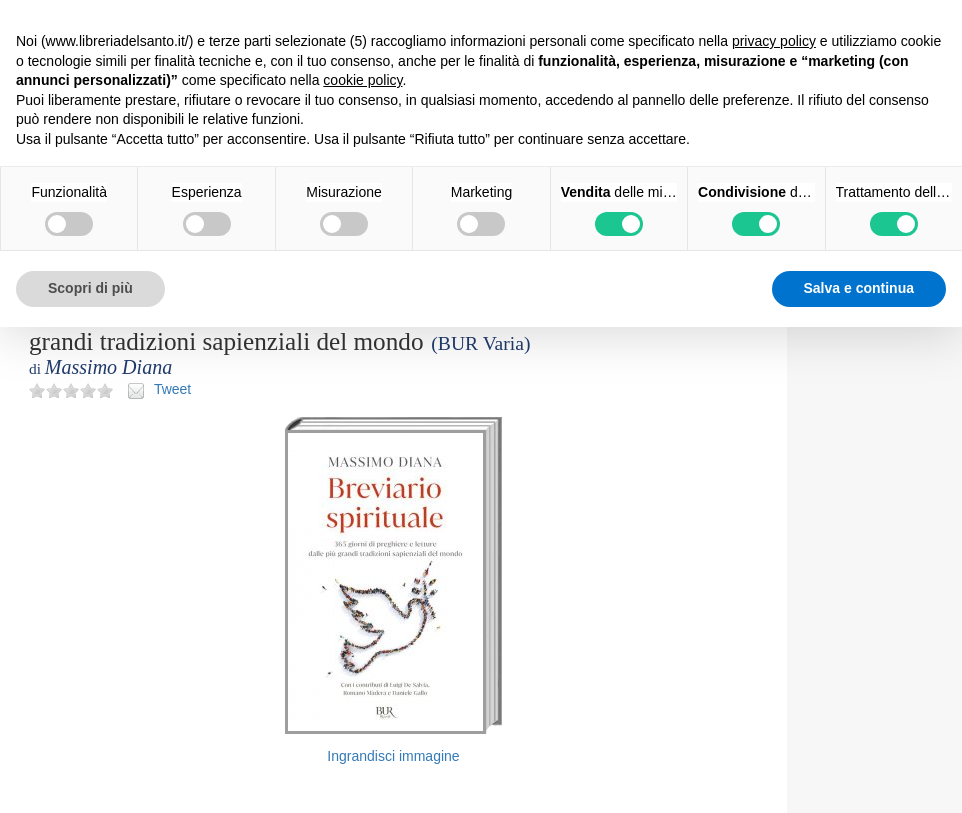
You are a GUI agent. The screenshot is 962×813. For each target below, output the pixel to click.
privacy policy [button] (774, 41)
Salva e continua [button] (859, 288)
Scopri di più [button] (90, 288)
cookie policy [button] (362, 80)
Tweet (172, 389)
